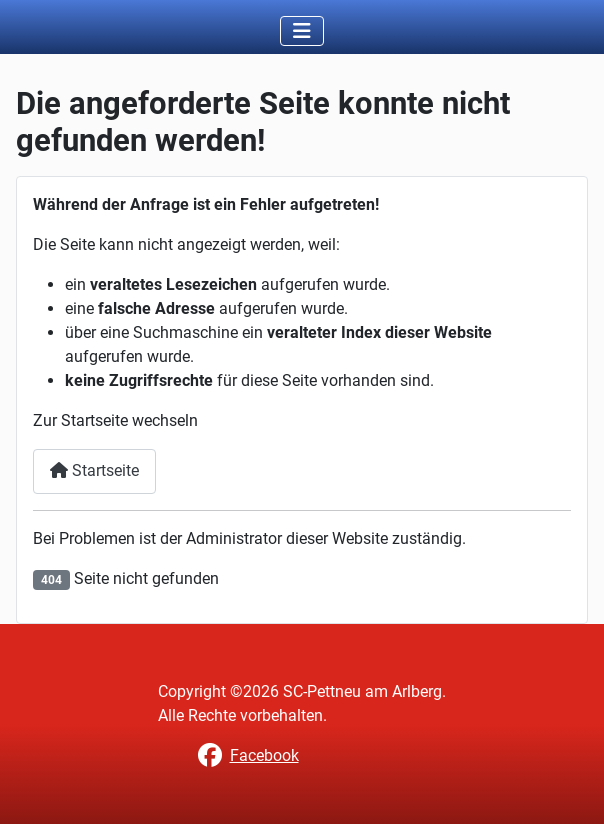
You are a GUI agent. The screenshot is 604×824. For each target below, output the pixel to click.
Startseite (94, 470)
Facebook (264, 755)
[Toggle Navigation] (302, 31)
